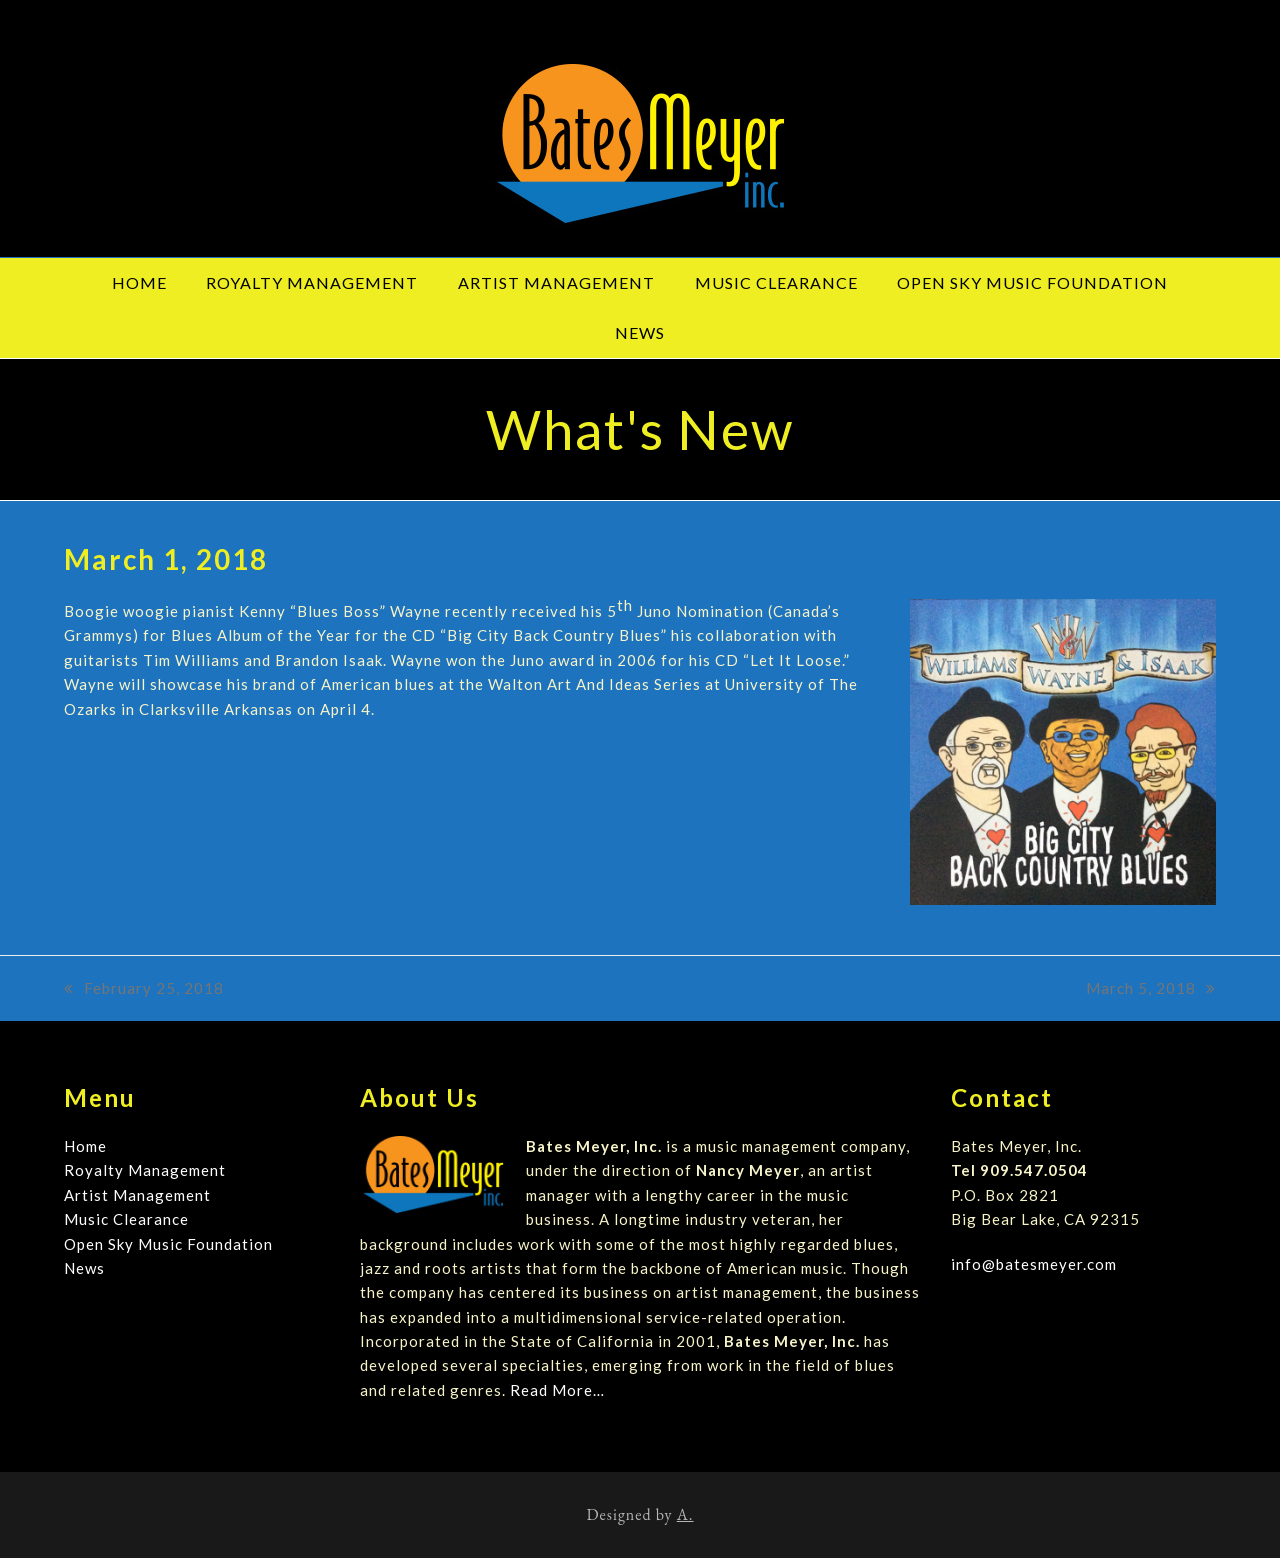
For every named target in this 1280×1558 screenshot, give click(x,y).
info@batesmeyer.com (1034, 1264)
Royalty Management (145, 1170)
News (84, 1268)
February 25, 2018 (144, 989)
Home (85, 1146)
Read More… (557, 1390)
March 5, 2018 (1151, 989)
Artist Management (137, 1195)
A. (685, 1514)
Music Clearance (126, 1219)
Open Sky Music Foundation (168, 1244)
